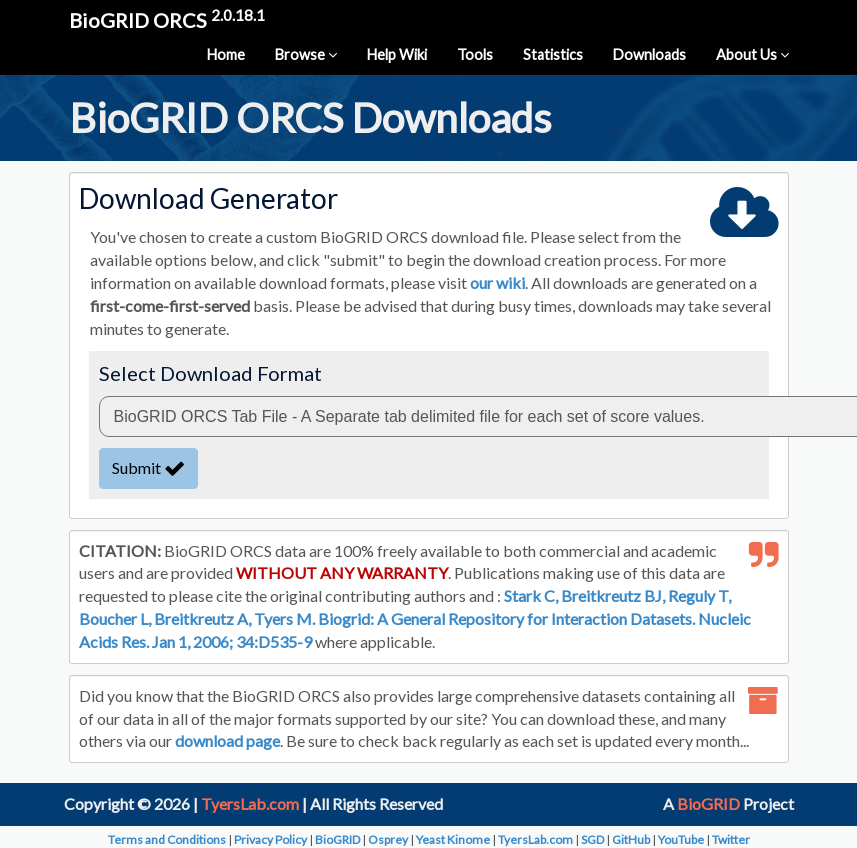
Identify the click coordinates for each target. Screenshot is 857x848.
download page (227, 740)
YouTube (681, 839)
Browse (306, 54)
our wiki (497, 282)
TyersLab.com (250, 803)
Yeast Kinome (453, 839)
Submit (148, 467)
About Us (752, 54)
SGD (592, 839)
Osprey (388, 839)
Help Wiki (397, 54)
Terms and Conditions (167, 839)
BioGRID (708, 803)
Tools (475, 54)
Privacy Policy (270, 839)
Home (226, 54)
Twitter (731, 839)
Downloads (649, 54)
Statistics (553, 54)
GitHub (631, 839)
